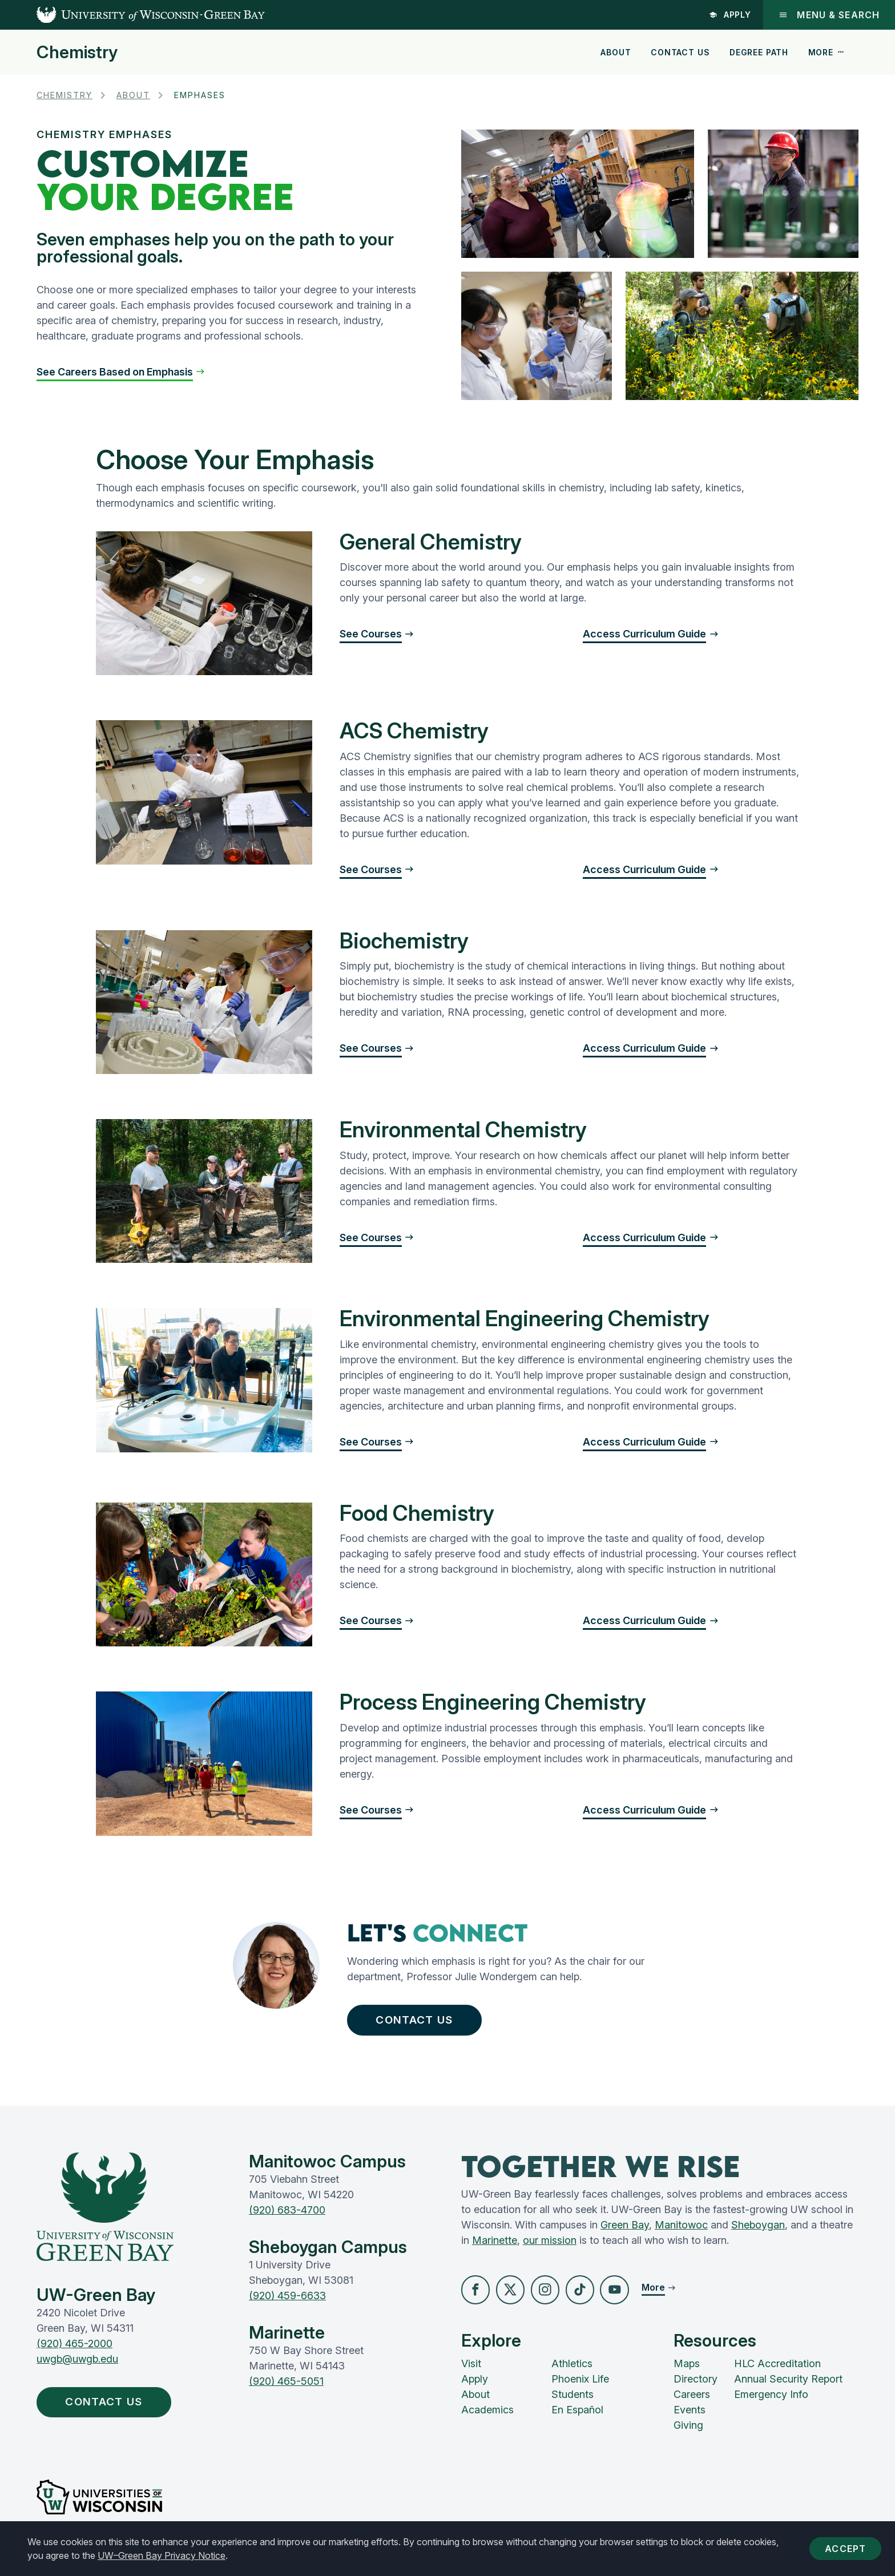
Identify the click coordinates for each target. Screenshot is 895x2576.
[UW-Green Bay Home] (132, 15)
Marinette (494, 2246)
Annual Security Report (788, 2387)
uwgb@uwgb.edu (77, 2364)
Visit (471, 2371)
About (615, 52)
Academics (487, 2418)
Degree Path (758, 52)
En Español (577, 2418)
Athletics (571, 2371)
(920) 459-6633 (287, 2301)
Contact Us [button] (423, 2022)
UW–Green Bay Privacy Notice (161, 2555)
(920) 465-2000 (74, 2349)
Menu (828, 15)
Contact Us (680, 52)
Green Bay (624, 2230)
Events (689, 2418)
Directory (695, 2387)
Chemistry (77, 51)
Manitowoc (681, 2230)
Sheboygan (758, 2230)
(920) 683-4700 (287, 2216)
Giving (688, 2433)
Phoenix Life (580, 2387)
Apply (729, 14)
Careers (692, 2402)
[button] (121, 371)
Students (572, 2402)
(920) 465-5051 (286, 2387)
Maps (687, 2371)
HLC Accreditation (777, 2371)
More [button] (826, 52)
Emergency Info (771, 2402)
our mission (549, 2246)
